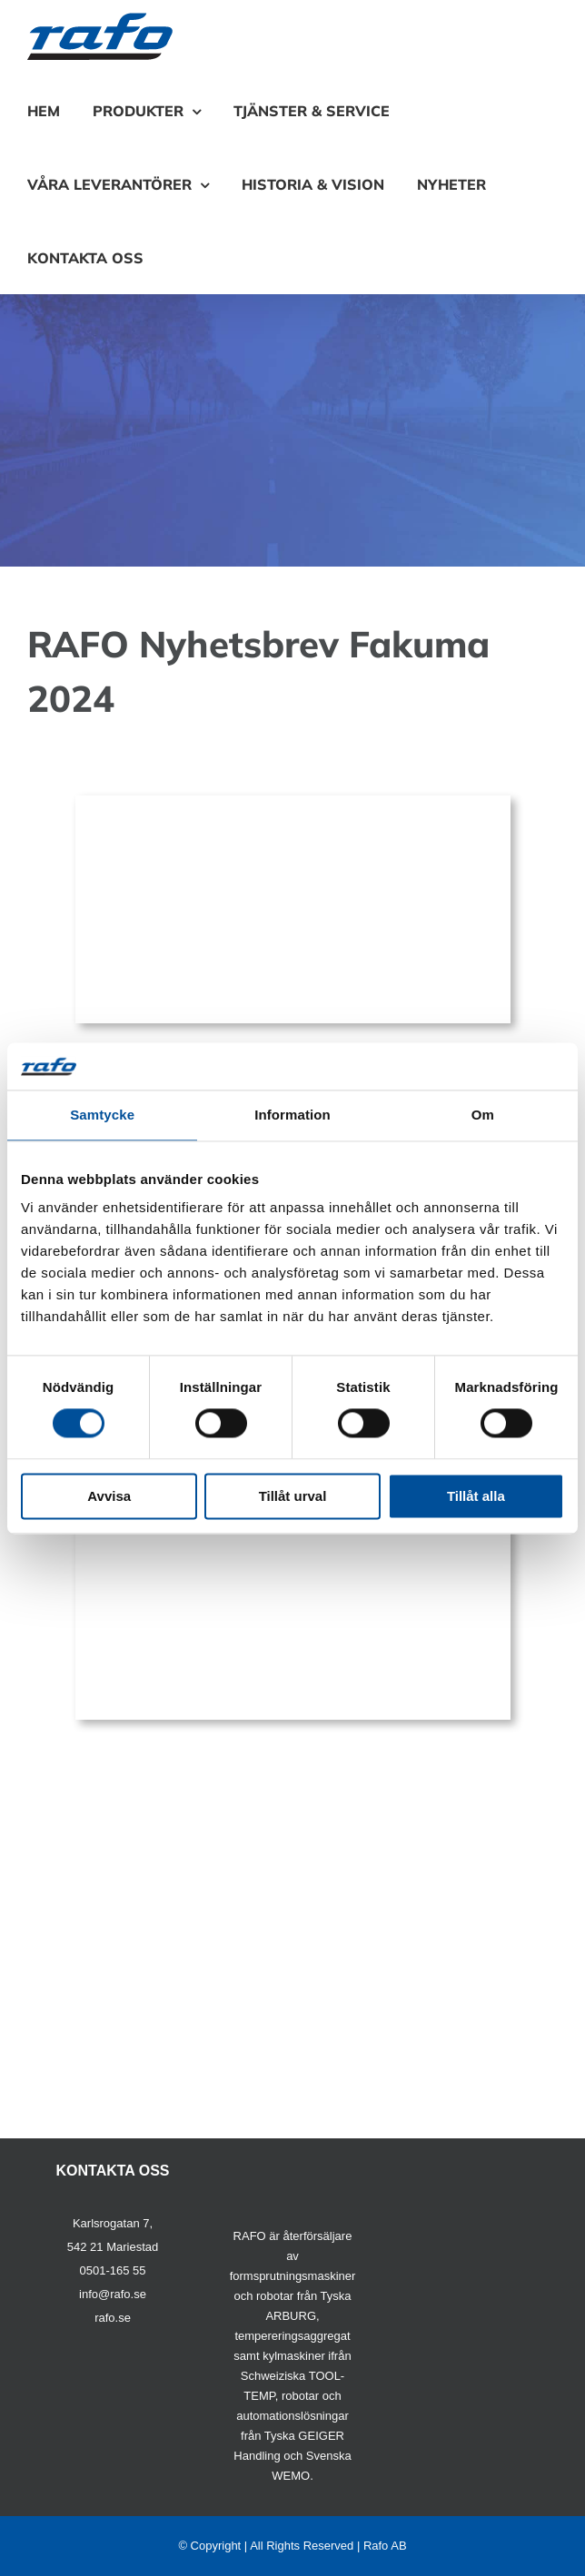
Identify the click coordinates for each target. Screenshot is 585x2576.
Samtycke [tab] (102, 1114)
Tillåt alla (476, 1496)
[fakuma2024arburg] (293, 802)
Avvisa (109, 1496)
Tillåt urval (293, 1496)
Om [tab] (482, 1114)
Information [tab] (292, 1114)
